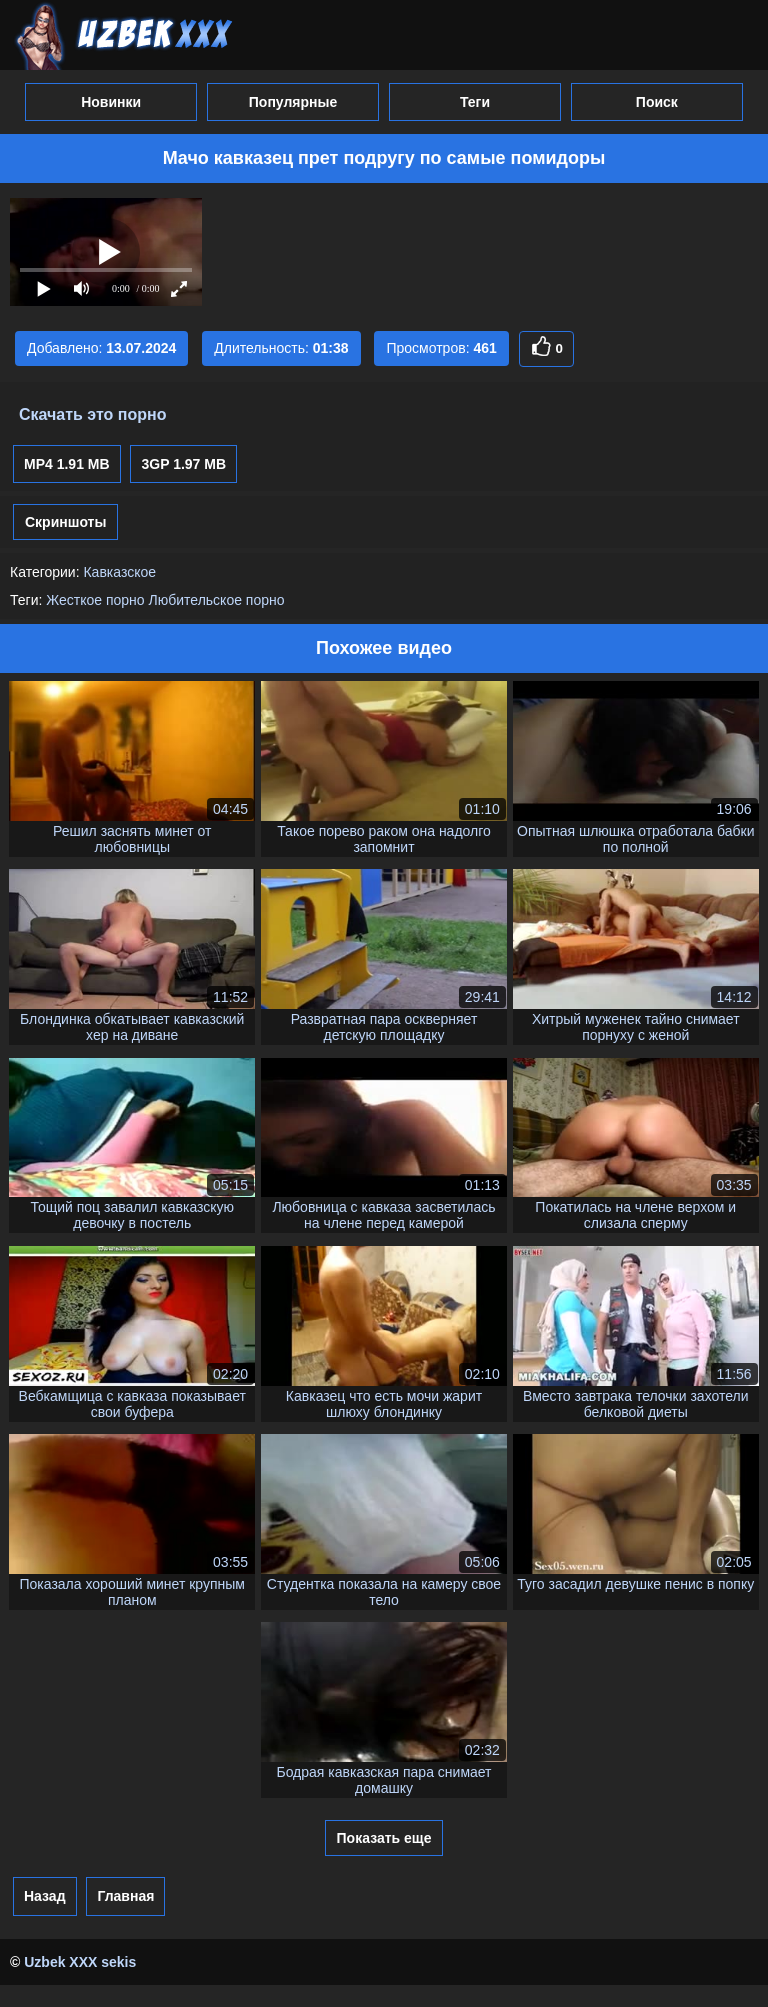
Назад (45, 1896)
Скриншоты (65, 522)
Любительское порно (217, 600)
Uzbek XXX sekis (80, 1962)
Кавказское (119, 572)
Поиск (657, 102)
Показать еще (384, 1838)
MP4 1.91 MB (67, 464)
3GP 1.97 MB (183, 464)
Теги (475, 102)
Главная (125, 1896)
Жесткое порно (95, 600)
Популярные (293, 102)
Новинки (111, 102)
